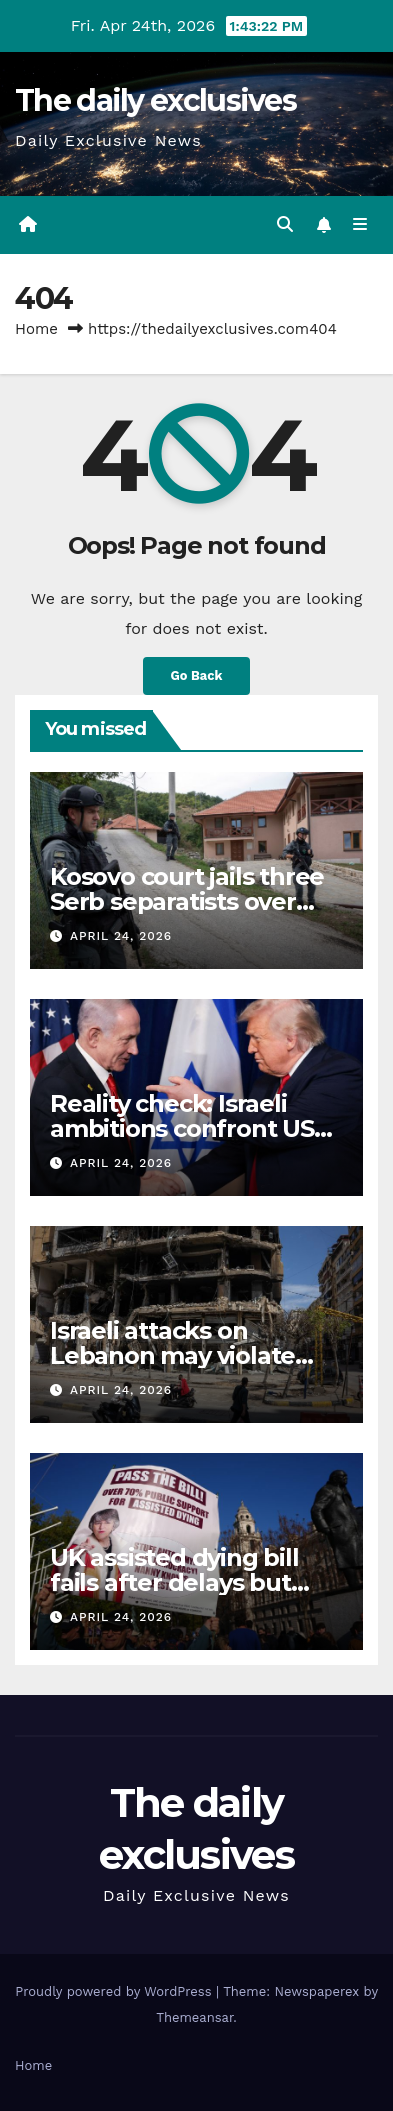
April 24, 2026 (121, 936)
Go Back (197, 675)
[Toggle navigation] (360, 225)
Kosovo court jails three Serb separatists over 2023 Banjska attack (187, 901)
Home (36, 329)
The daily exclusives (155, 100)
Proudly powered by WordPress (115, 1991)
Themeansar (194, 2017)
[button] (285, 224)
